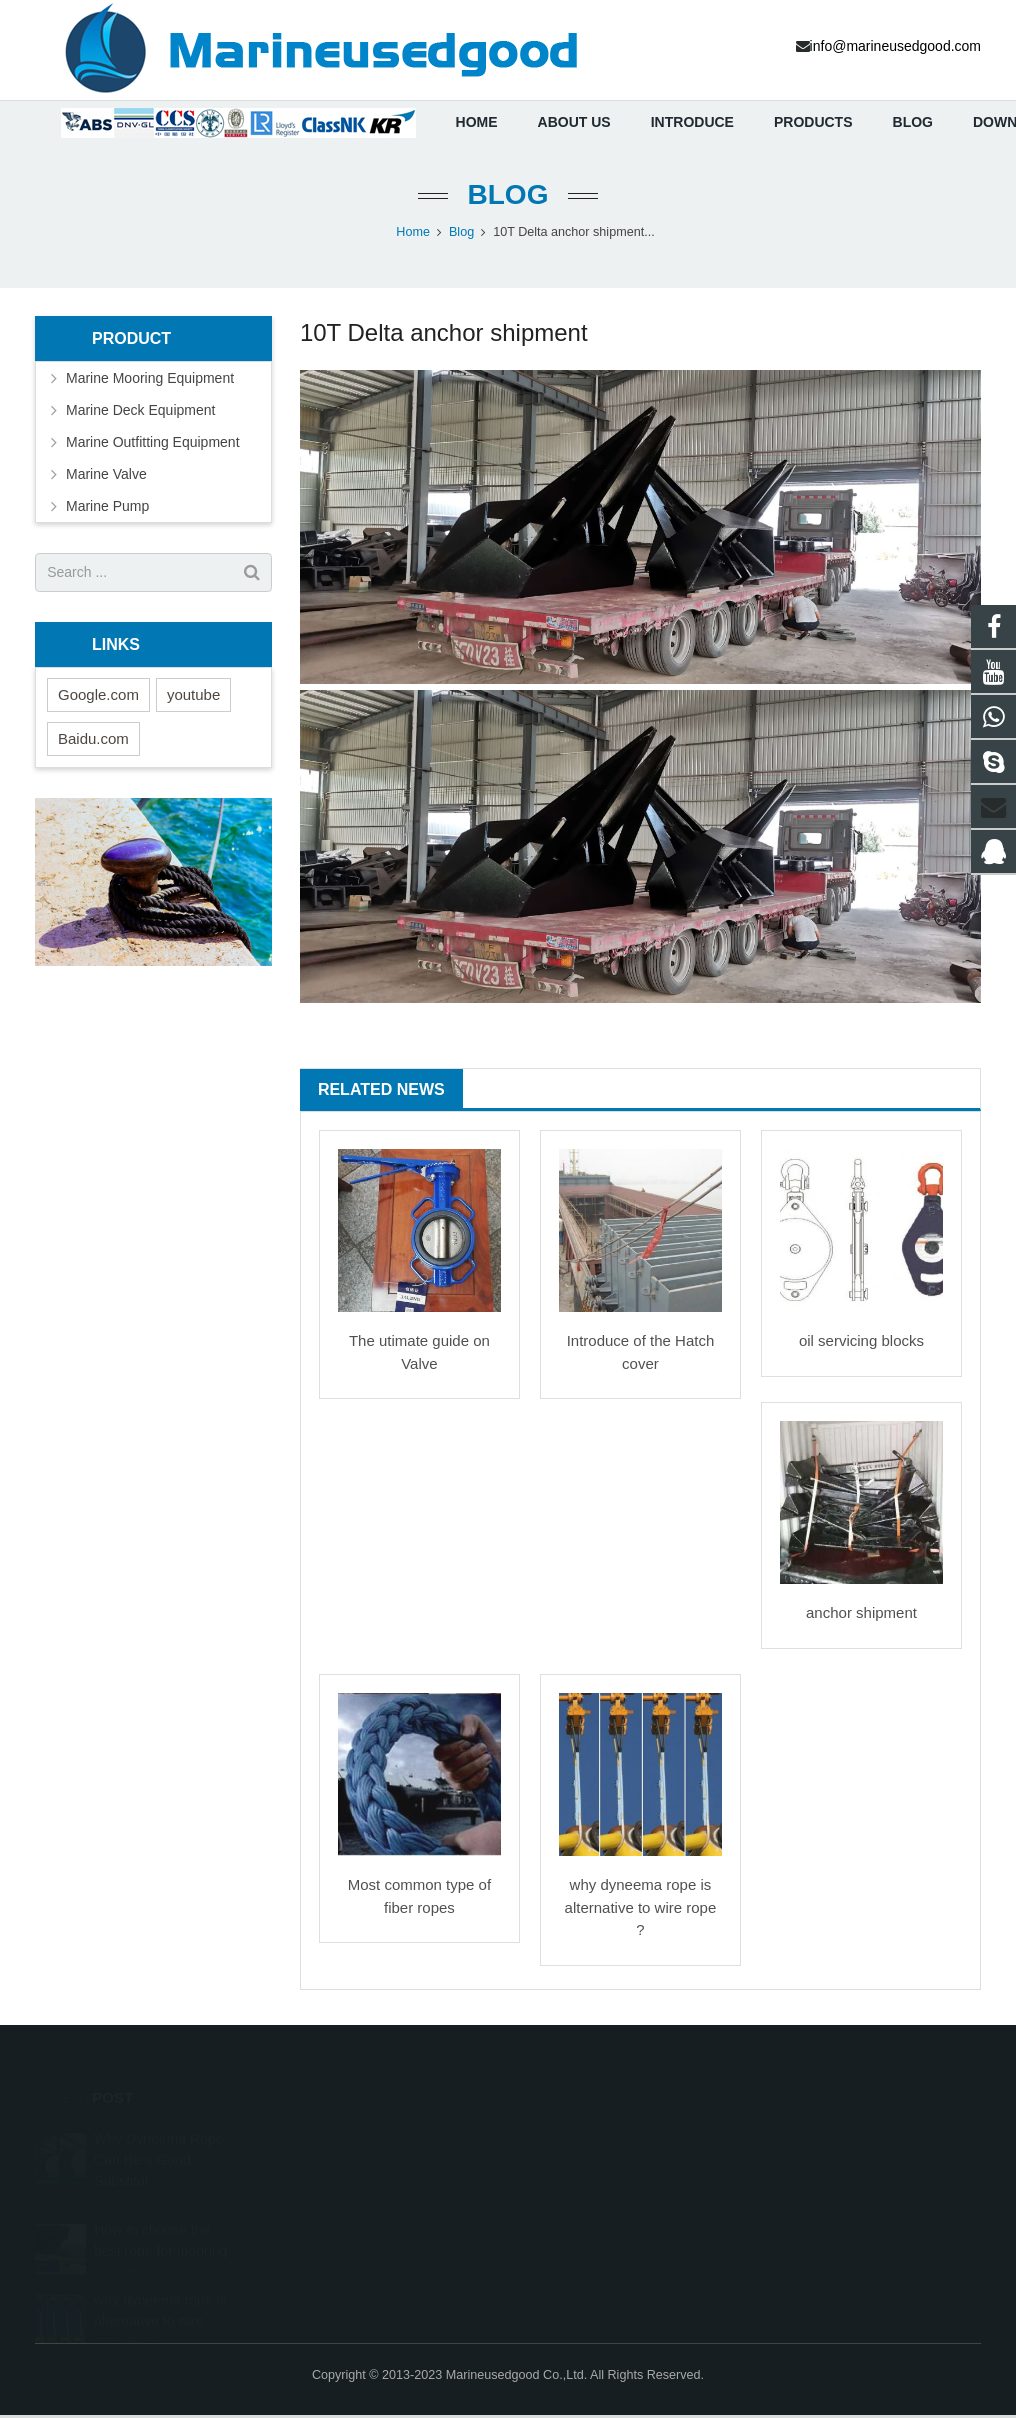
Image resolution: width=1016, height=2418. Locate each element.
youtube (193, 697)
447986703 (573, 2141)
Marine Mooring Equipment (150, 381)
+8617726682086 (589, 2170)
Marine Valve (106, 477)
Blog (508, 197)
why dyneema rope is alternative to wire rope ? (641, 1911)
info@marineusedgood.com (619, 2199)
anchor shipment (861, 1616)
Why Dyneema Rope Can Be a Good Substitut (158, 2138)
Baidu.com (93, 741)
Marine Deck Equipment (140, 413)
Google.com (98, 697)
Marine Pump (107, 509)
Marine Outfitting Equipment (153, 445)
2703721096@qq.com (602, 2228)
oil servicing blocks (861, 1344)
